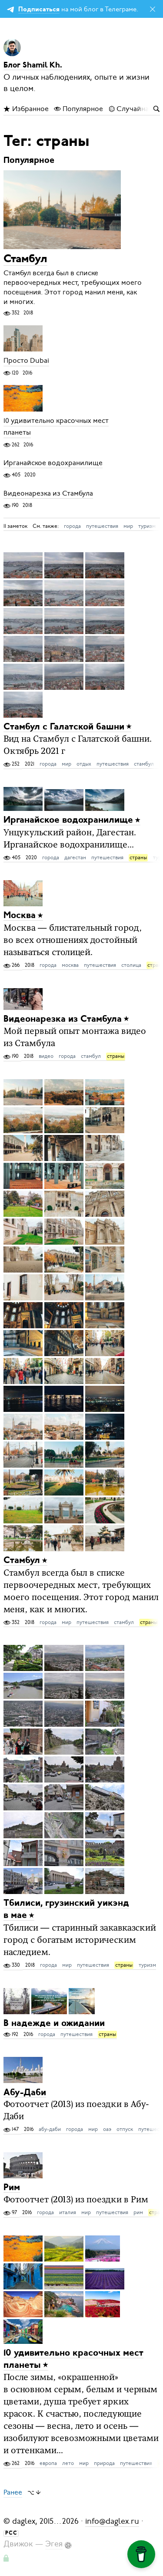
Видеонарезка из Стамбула (48, 493)
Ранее (12, 2492)
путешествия (102, 526)
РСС (11, 2533)
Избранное (26, 109)
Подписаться (39, 10)
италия (67, 2212)
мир (128, 526)
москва (70, 965)
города (72, 526)
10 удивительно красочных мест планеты (56, 427)
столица (131, 965)
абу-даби (50, 2129)
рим (138, 2212)
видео (46, 1056)
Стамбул (25, 259)
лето (68, 2463)
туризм (147, 526)
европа (48, 2463)
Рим (11, 2187)
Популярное (78, 109)
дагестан (75, 857)
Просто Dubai (26, 361)
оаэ (107, 2129)
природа (104, 2463)
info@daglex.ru (112, 2521)
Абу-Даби (24, 2092)
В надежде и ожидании (54, 2023)
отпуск (124, 2129)
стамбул (144, 763)
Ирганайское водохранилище (53, 463)
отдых (84, 763)
